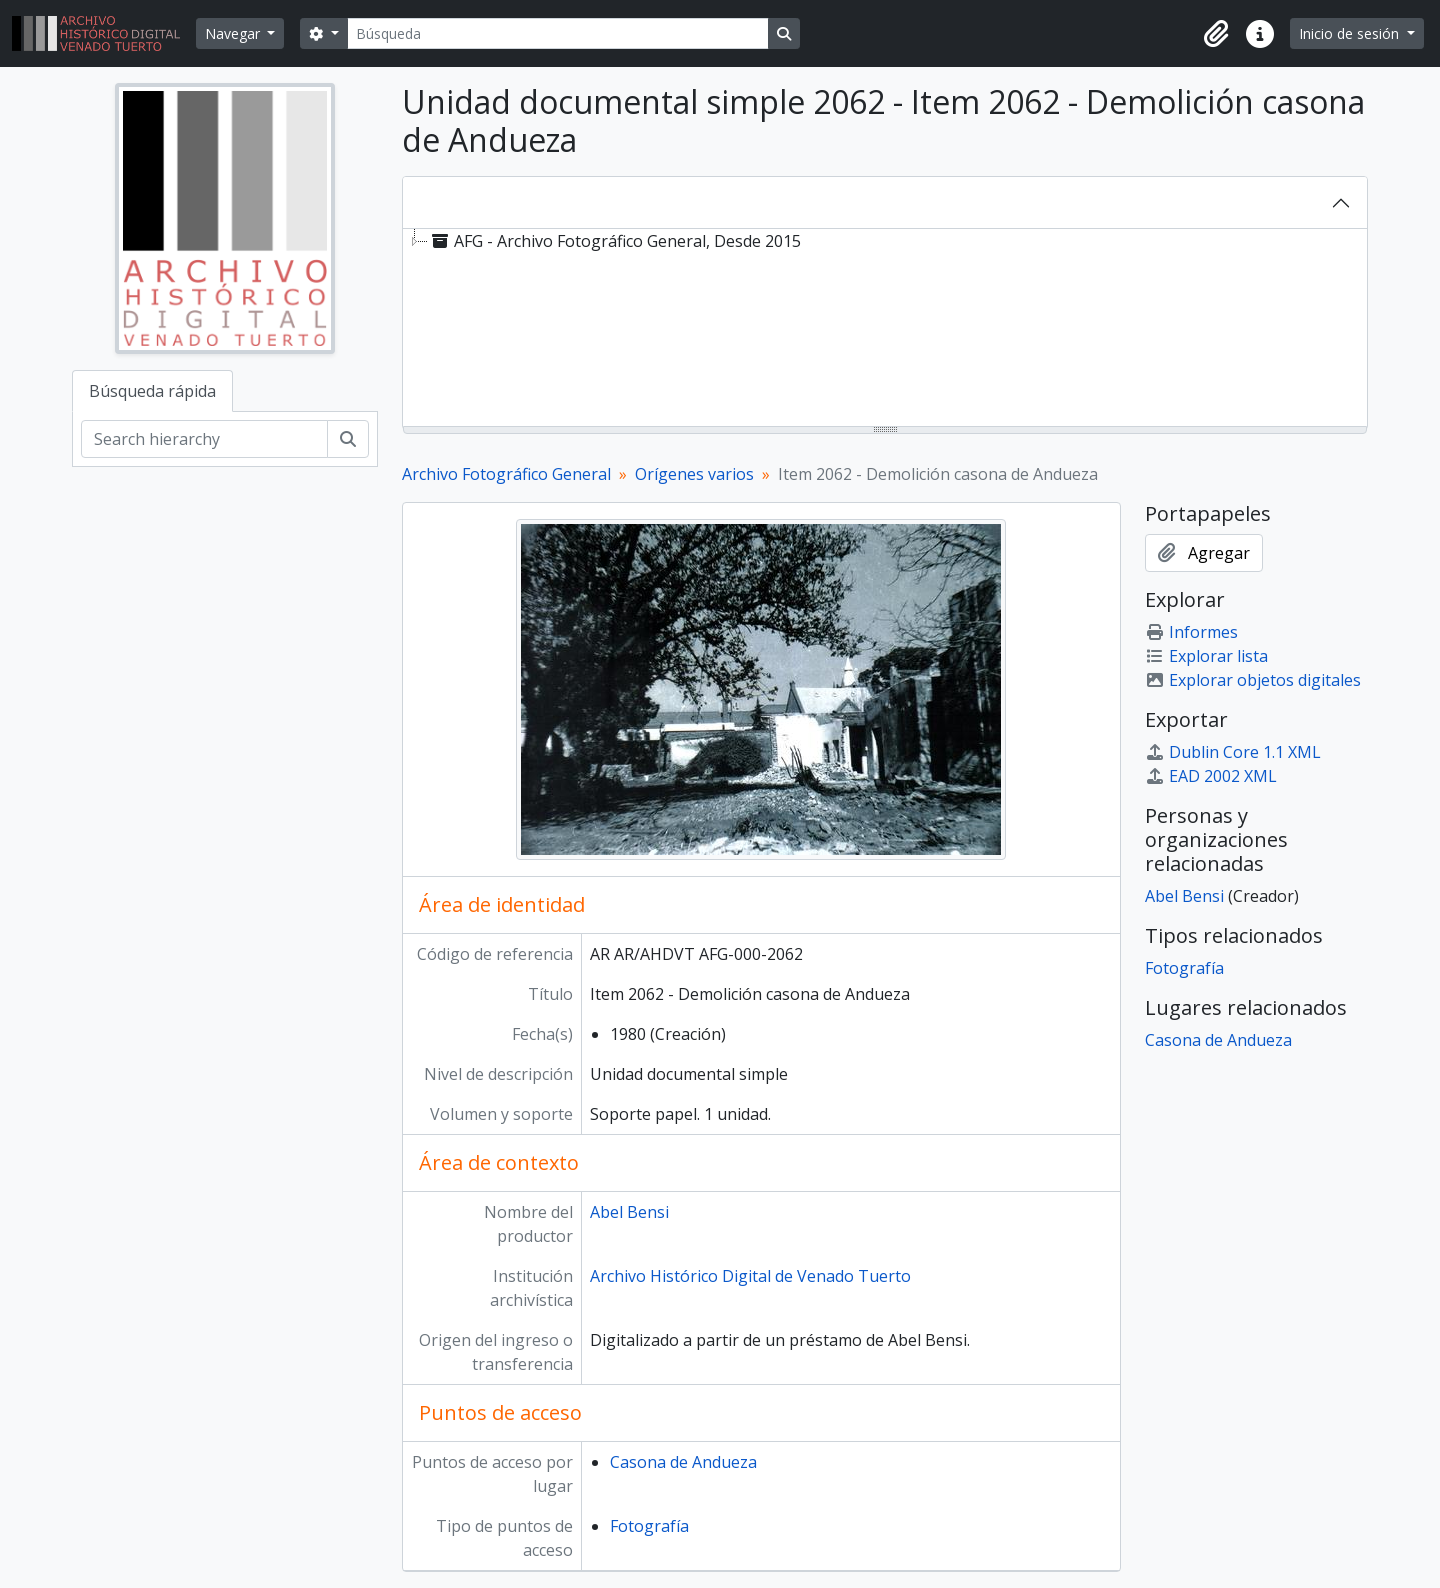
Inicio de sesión (1351, 33)
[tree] (885, 329)
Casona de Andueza (683, 1462)
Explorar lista (1206, 656)
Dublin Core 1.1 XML (1233, 752)
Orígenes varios (694, 474)
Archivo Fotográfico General (506, 474)
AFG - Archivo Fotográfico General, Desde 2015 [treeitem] (614, 241)
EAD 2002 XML (1211, 776)
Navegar (234, 33)
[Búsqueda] (558, 33)
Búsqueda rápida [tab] (152, 391)
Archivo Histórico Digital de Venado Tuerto (750, 1276)
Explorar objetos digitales (1253, 680)
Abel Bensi (629, 1212)
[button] (1216, 34)
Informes (1191, 632)
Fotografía (649, 1526)
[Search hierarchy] (204, 439)
